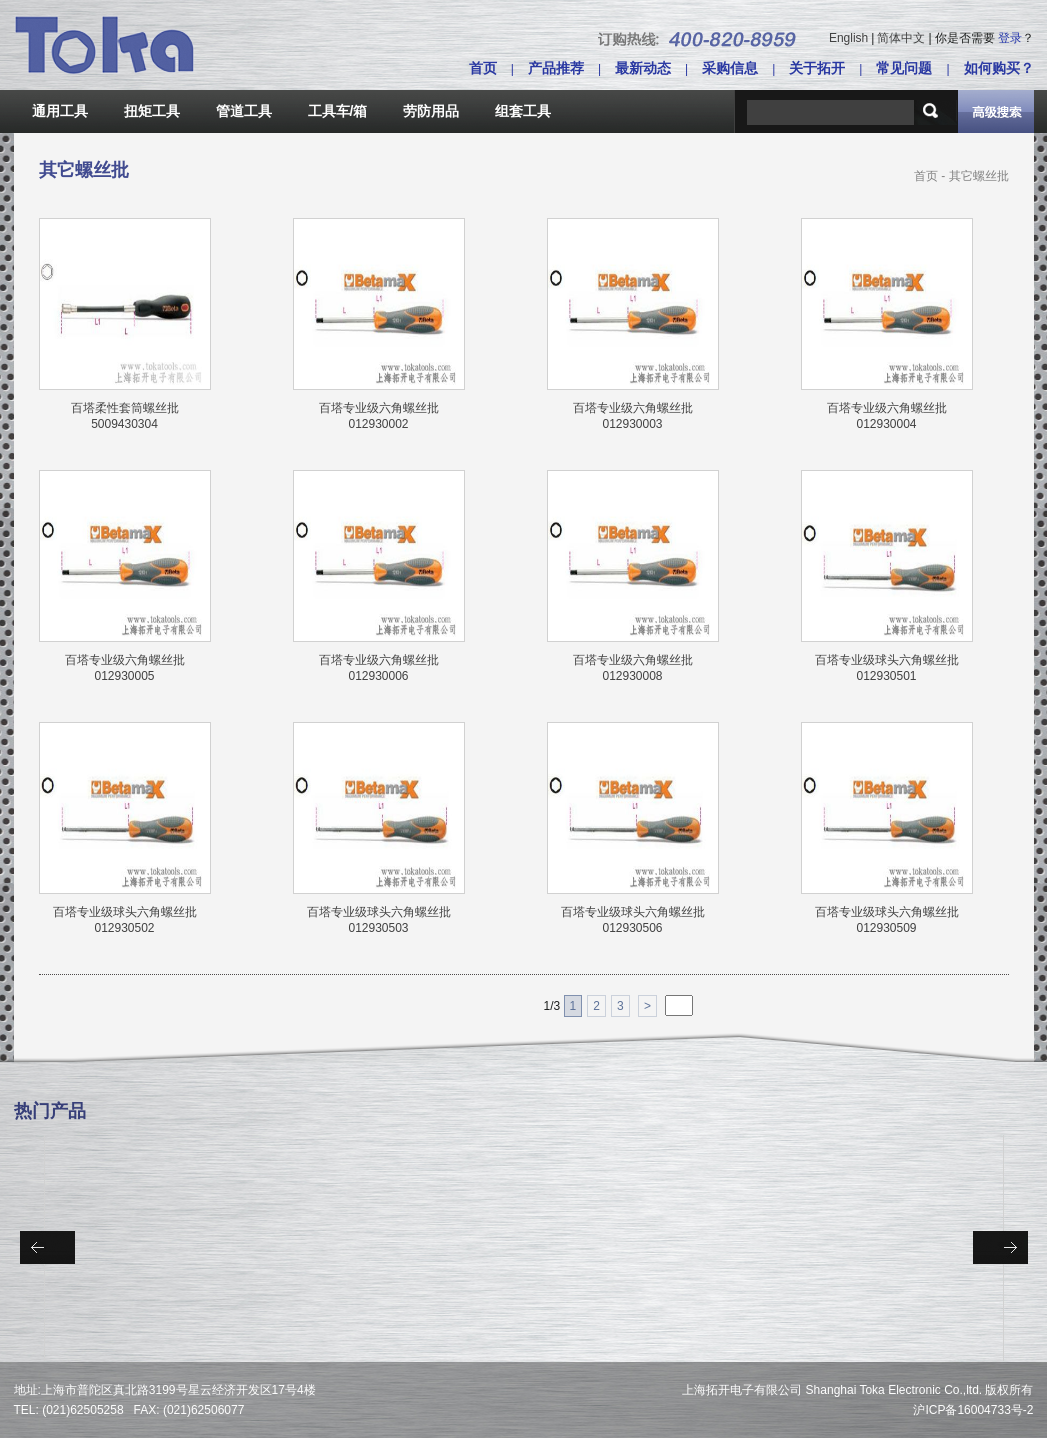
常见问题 (904, 68)
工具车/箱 (338, 111)
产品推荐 (556, 68)
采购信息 (730, 68)
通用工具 (60, 111)
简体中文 (901, 38)
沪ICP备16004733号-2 (973, 1410)
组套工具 (523, 111)
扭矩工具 (152, 111)
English (848, 38)
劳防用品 (431, 111)
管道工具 (244, 111)
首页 (483, 68)
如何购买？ (999, 68)
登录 (1010, 38)
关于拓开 (817, 68)
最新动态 (643, 68)
